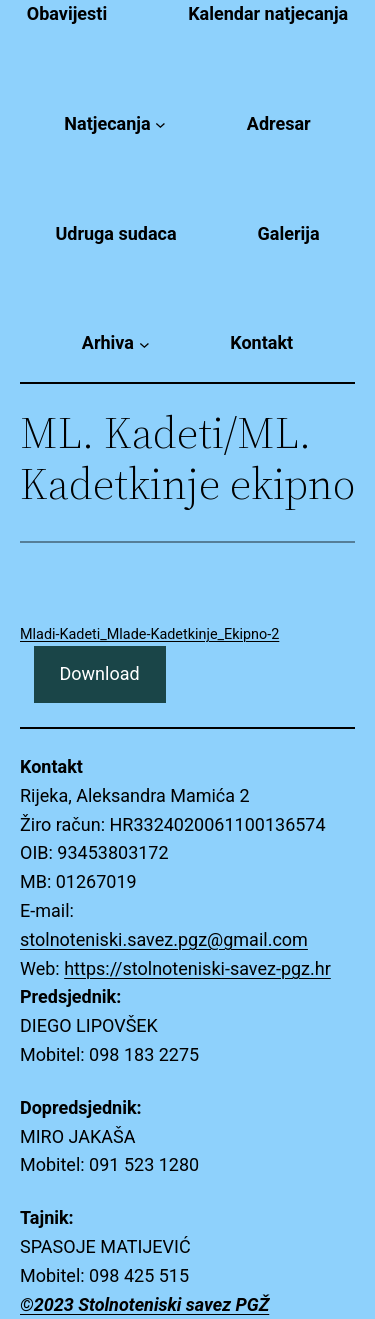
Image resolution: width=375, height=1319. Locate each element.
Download (99, 673)
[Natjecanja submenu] (160, 124)
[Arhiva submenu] (144, 343)
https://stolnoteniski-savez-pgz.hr (197, 968)
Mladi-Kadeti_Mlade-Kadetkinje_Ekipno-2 (149, 634)
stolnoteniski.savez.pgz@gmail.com (164, 939)
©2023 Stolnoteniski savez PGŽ (144, 1304)
